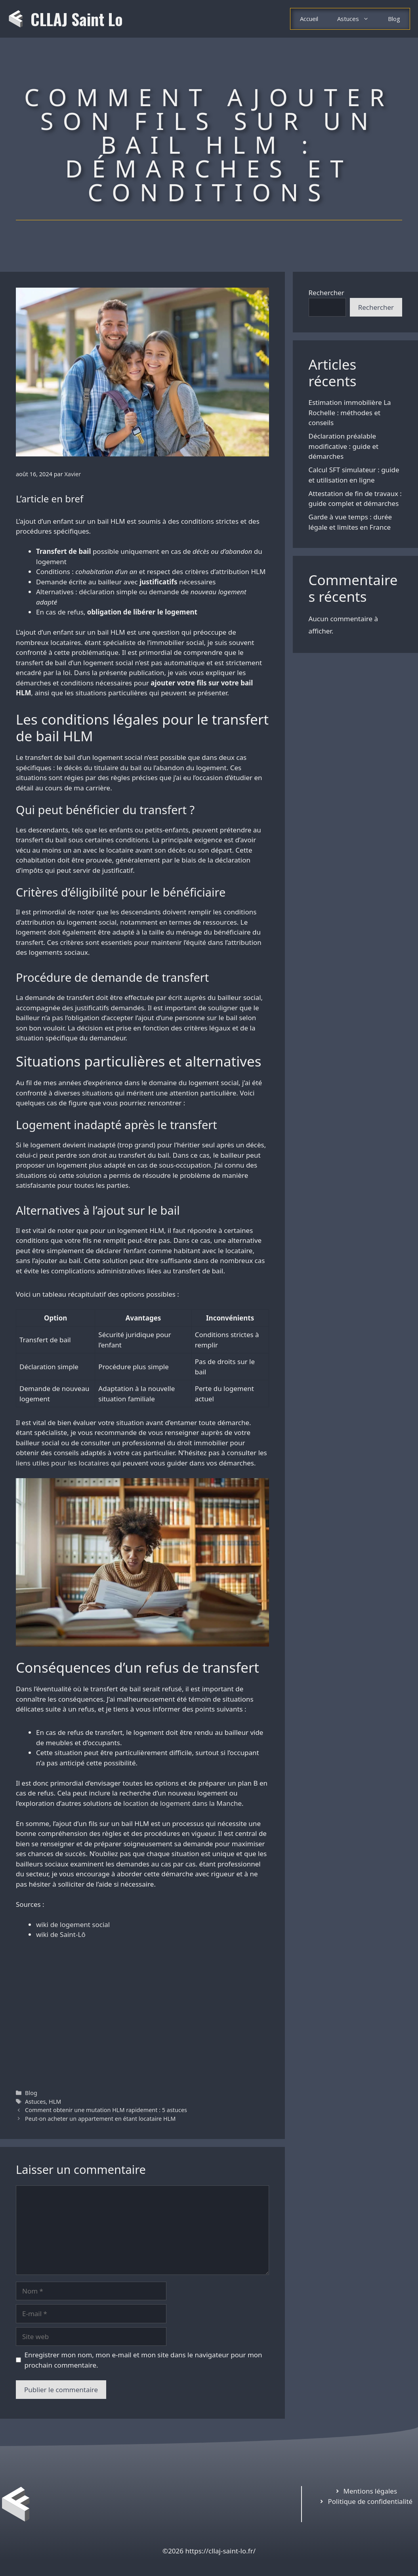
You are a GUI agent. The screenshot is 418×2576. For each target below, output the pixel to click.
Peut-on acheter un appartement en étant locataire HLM (100, 2118)
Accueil (309, 19)
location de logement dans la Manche (182, 1803)
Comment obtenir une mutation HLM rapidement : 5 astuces (106, 2110)
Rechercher (326, 292)
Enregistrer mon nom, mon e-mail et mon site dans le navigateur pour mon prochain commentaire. (143, 2360)
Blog (394, 19)
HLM (55, 2101)
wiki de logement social (73, 1924)
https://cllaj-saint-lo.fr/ (220, 2550)
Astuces (357, 18)
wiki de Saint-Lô (61, 1934)
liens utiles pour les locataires (62, 1462)
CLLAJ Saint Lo (77, 19)
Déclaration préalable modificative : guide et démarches (344, 446)
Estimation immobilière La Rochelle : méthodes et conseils (350, 412)
